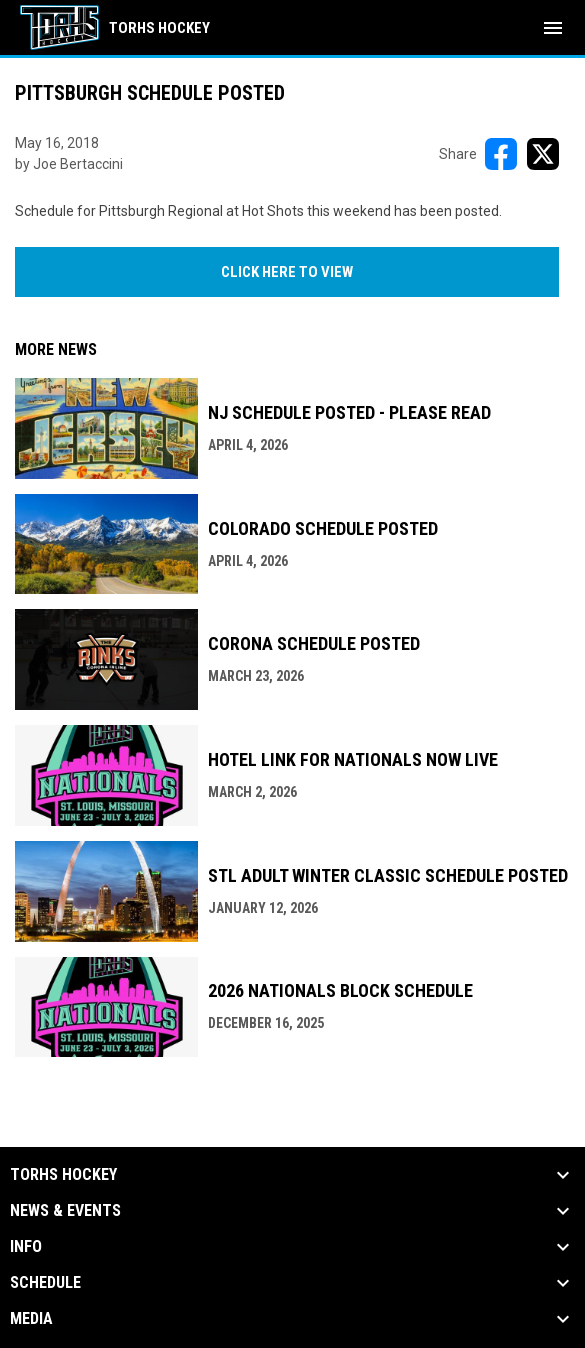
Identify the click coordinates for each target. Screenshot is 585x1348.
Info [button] (26, 1247)
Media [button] (31, 1319)
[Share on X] (543, 154)
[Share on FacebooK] (501, 154)
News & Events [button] (65, 1211)
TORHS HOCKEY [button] (63, 1175)
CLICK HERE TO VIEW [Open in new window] (287, 272)
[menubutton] (553, 28)
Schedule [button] (45, 1283)
